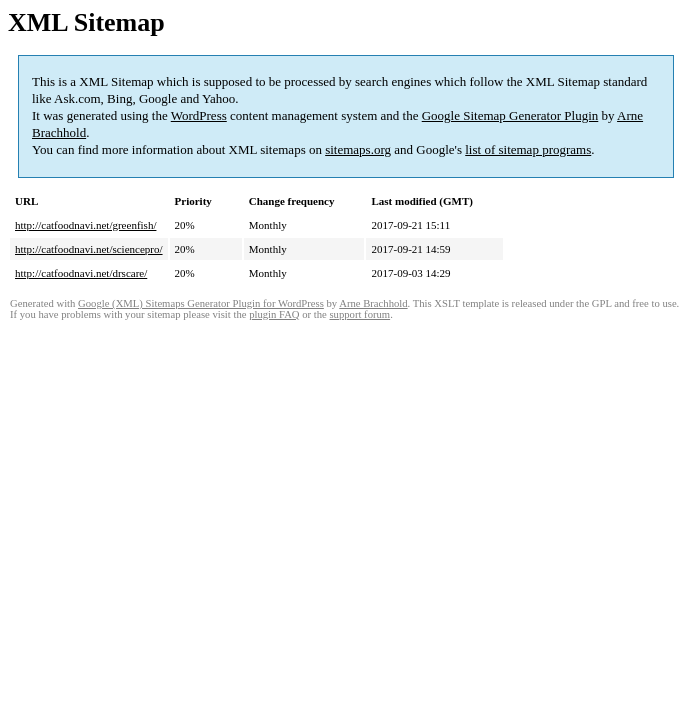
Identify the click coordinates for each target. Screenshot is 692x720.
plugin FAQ (274, 314)
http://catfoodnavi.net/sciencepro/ (89, 249)
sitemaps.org (358, 149)
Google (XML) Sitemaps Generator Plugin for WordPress (201, 303)
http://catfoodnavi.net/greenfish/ (85, 225)
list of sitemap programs (528, 149)
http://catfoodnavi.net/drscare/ (81, 273)
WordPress (199, 115)
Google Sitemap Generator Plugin (510, 115)
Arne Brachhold (373, 303)
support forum (359, 314)
